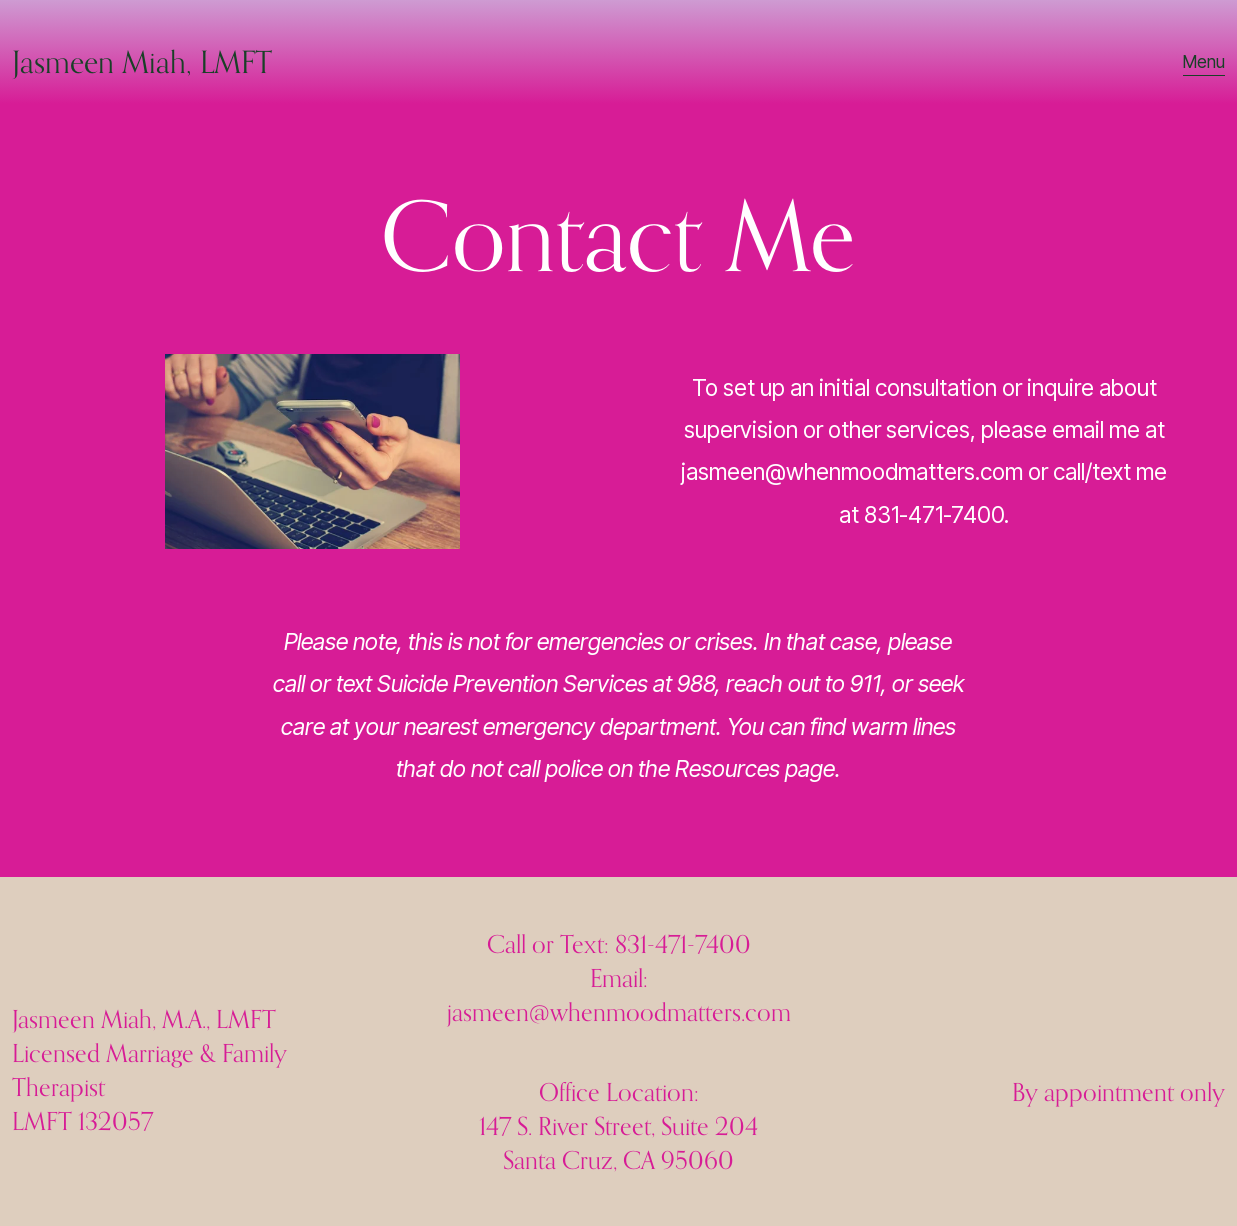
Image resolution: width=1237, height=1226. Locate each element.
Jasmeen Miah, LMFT (142, 61)
